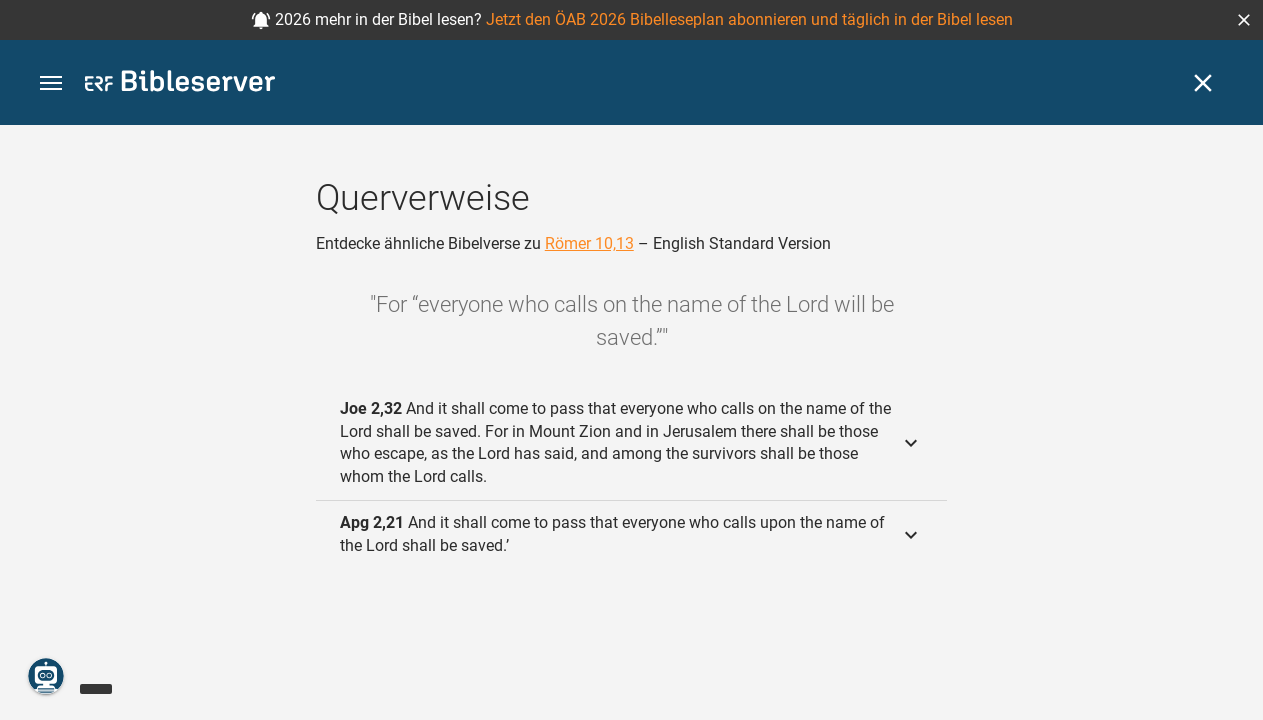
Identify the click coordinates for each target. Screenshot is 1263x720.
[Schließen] (1203, 83)
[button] (1244, 20)
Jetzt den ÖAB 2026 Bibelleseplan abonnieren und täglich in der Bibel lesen (749, 19)
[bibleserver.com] (180, 84)
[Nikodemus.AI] (46, 676)
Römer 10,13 (589, 243)
